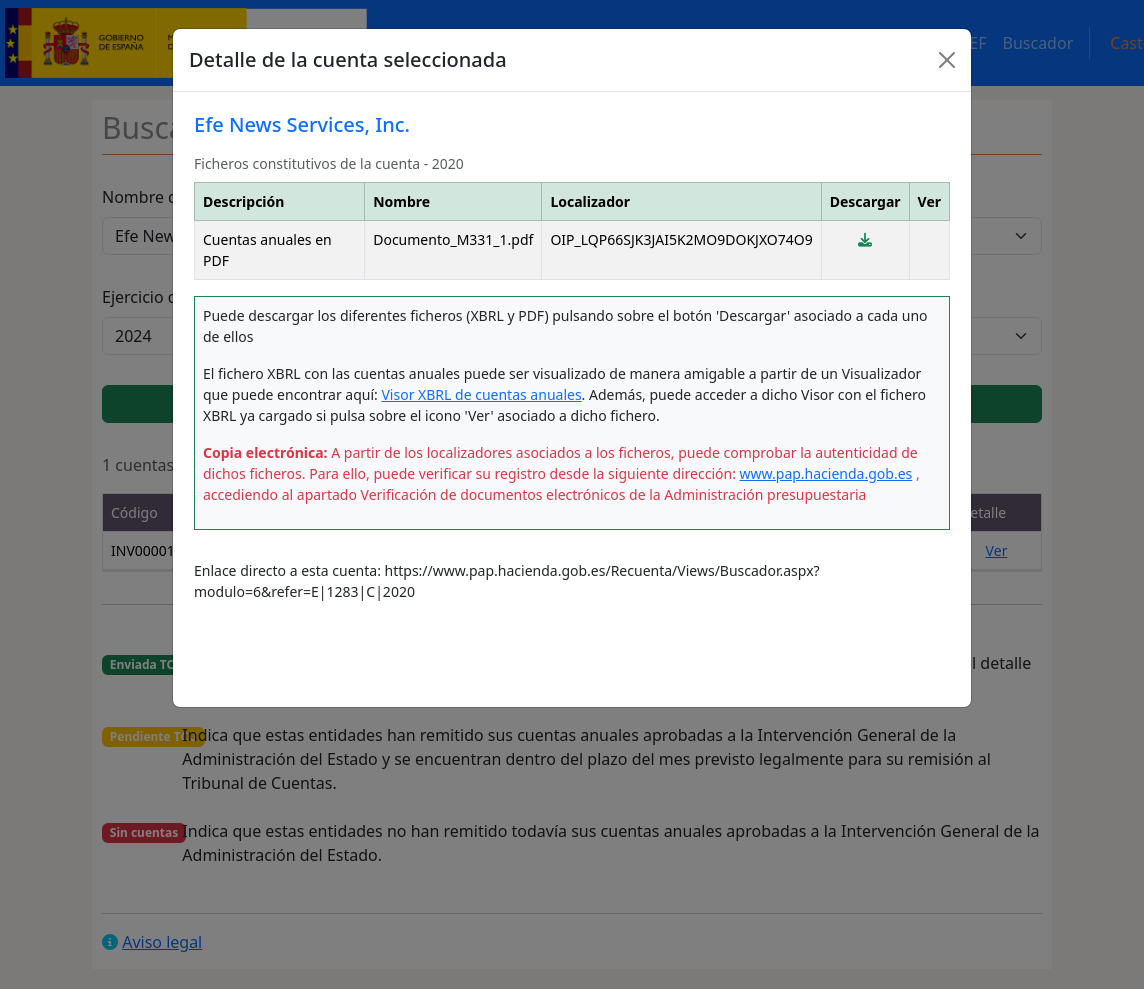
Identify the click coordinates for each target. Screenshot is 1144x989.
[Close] (947, 60)
